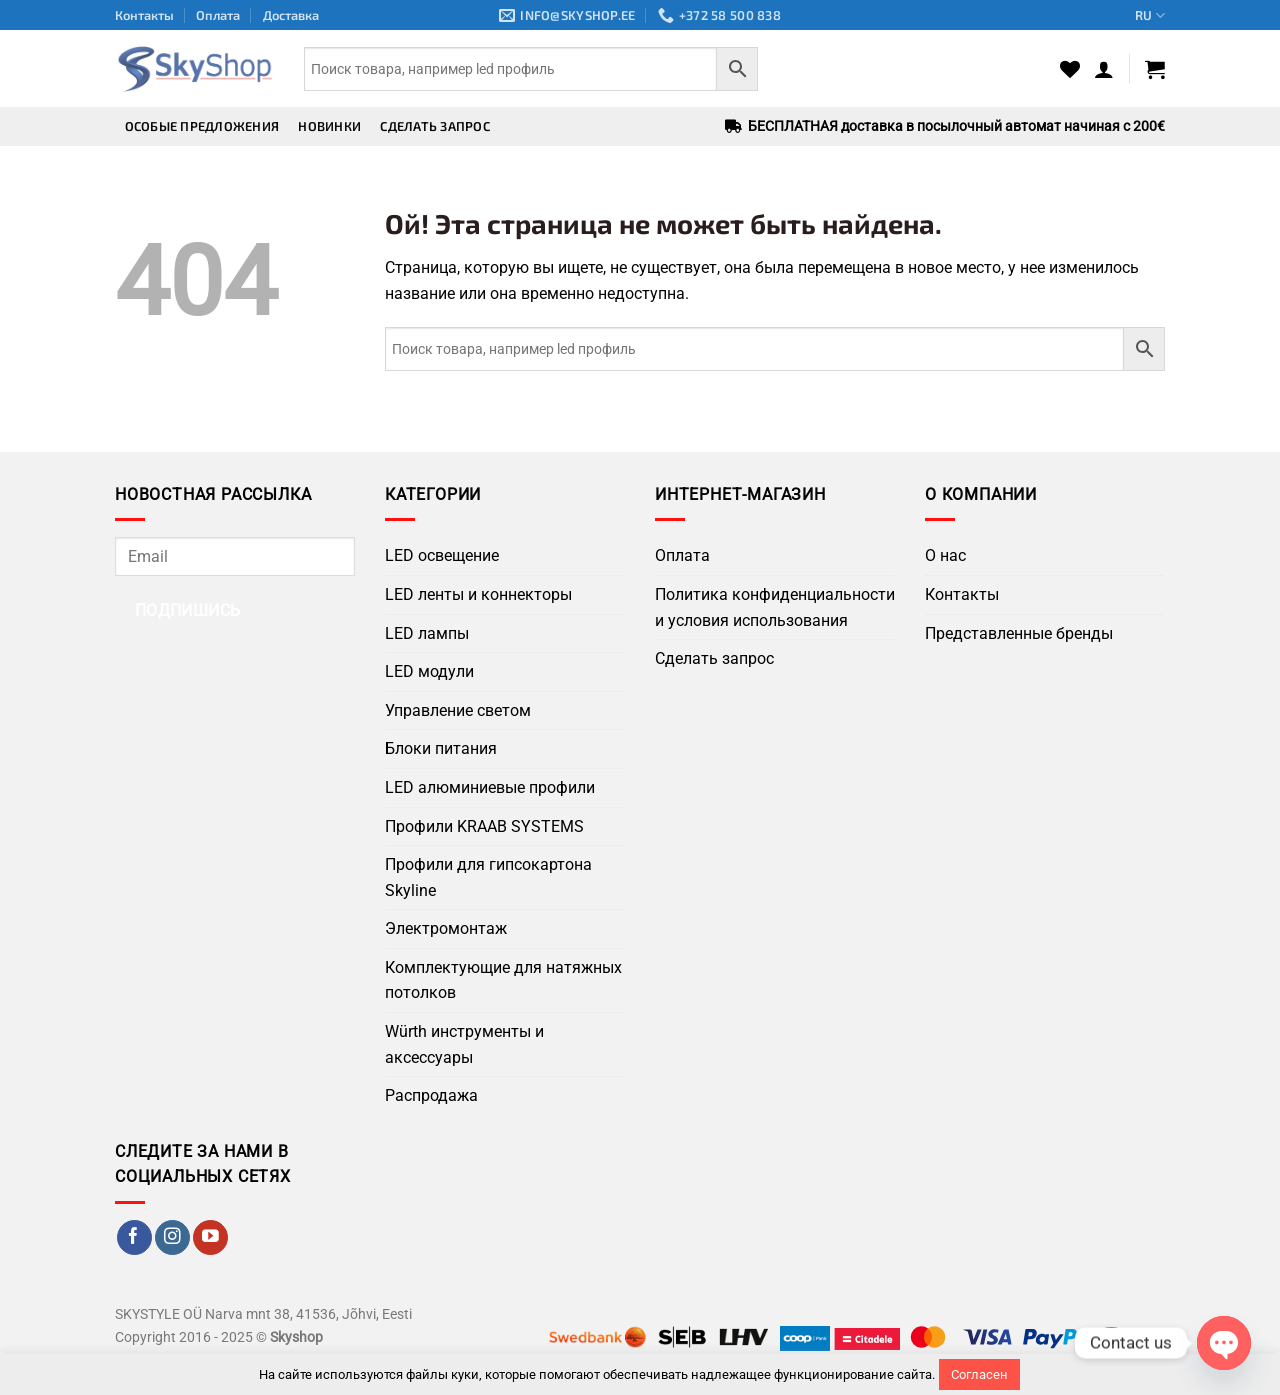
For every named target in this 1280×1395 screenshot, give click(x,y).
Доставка (291, 15)
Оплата (218, 15)
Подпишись (188, 611)
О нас (945, 555)
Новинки (329, 126)
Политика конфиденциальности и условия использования (775, 607)
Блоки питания (441, 748)
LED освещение (442, 555)
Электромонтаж (446, 928)
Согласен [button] (979, 1374)
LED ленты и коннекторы (478, 594)
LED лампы (427, 633)
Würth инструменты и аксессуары (464, 1044)
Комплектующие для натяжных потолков (503, 980)
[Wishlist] (1070, 69)
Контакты (144, 15)
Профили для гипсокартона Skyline (488, 877)
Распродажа (431, 1095)
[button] (1104, 69)
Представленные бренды (1019, 633)
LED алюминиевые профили (490, 787)
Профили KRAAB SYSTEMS (484, 826)
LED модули (429, 671)
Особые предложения (202, 126)
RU (1150, 15)
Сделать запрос (435, 126)
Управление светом (458, 710)
